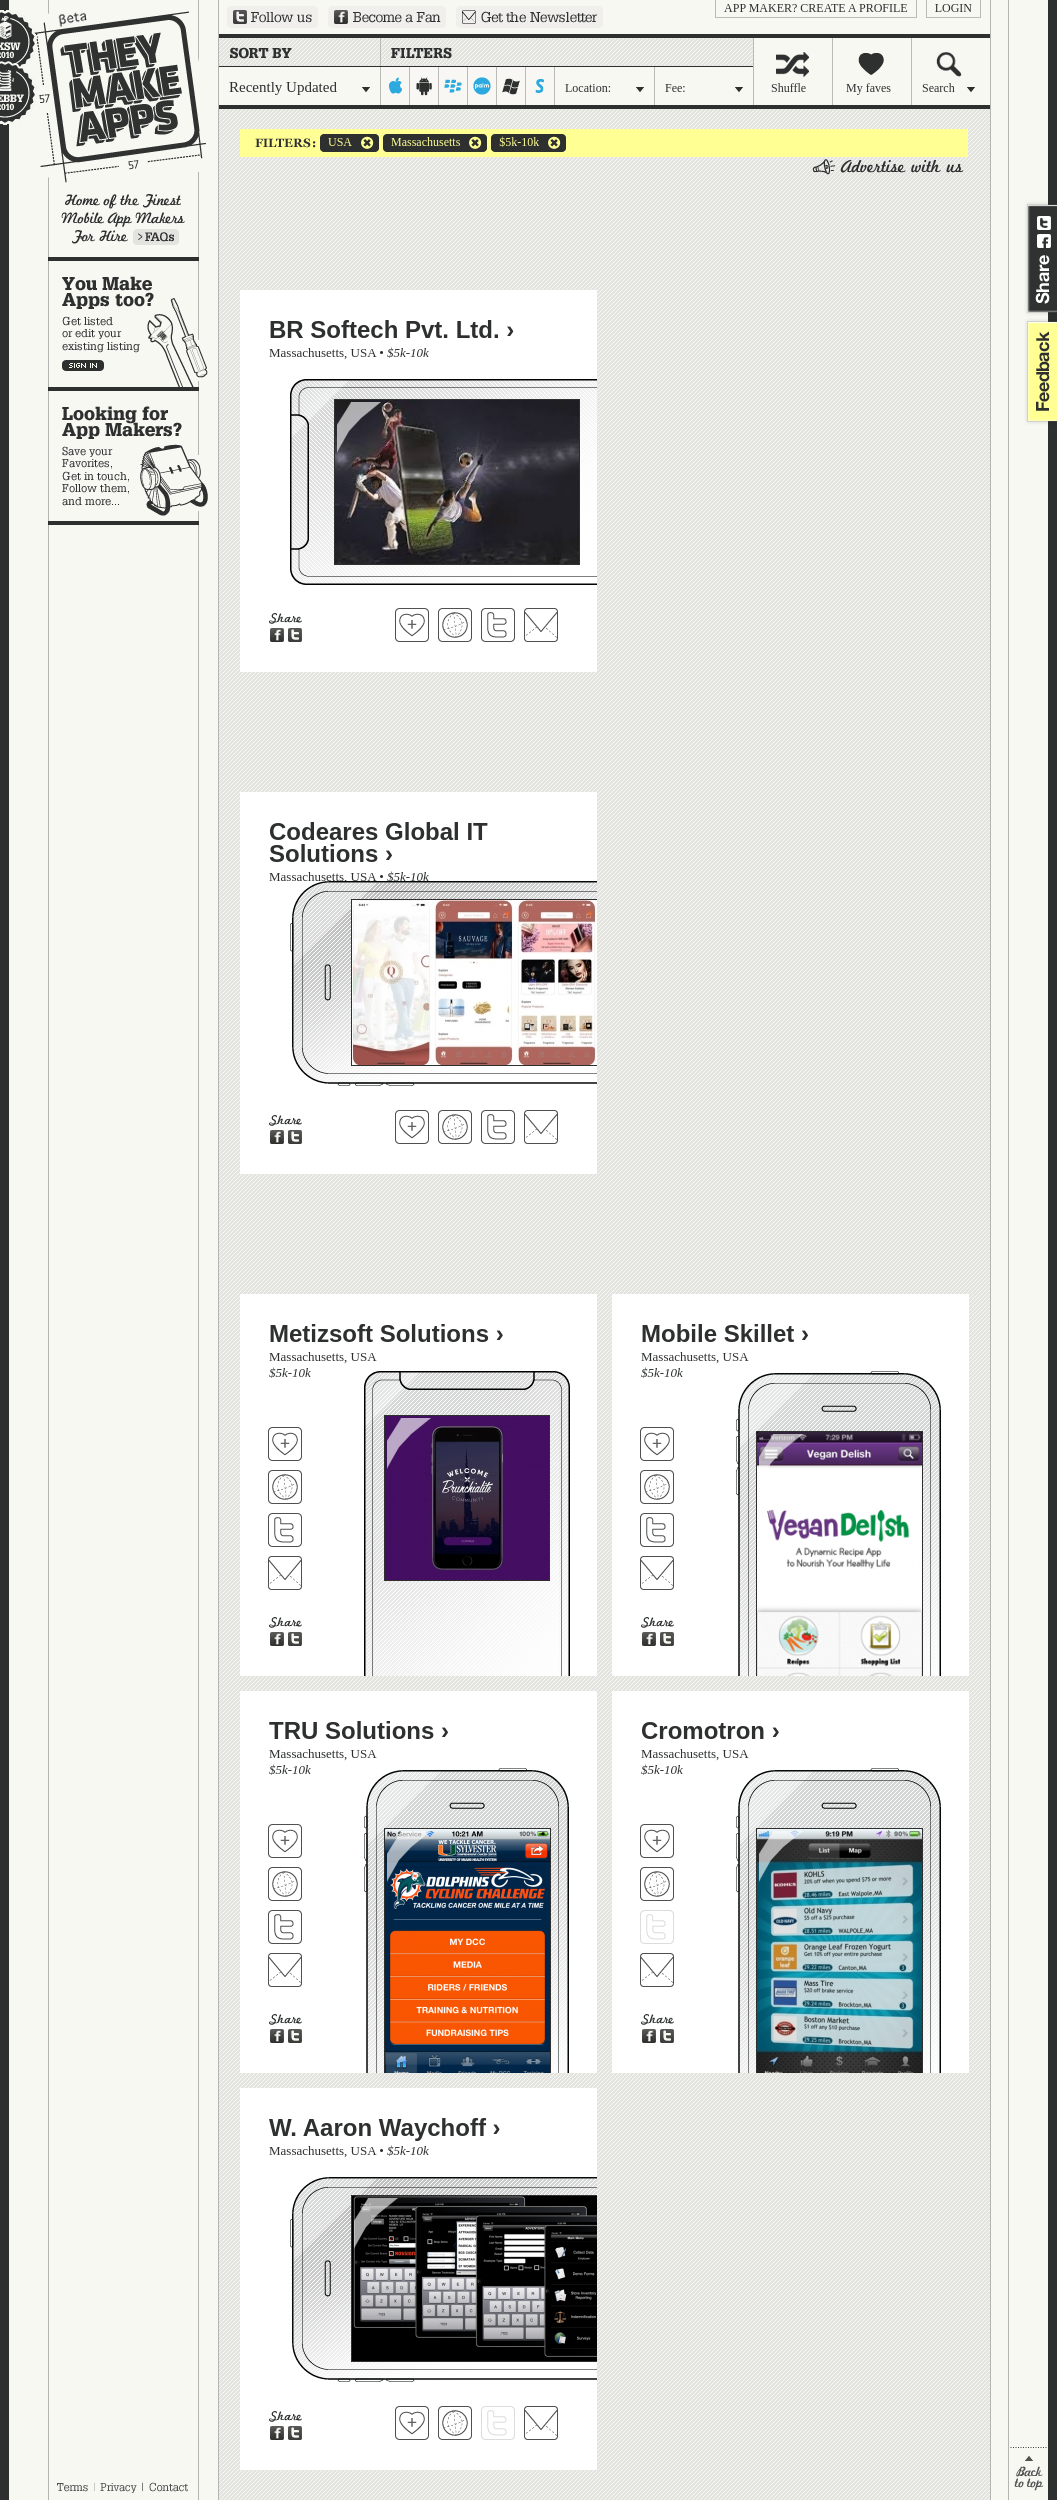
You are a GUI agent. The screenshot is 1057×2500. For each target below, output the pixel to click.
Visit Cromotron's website (657, 1884)
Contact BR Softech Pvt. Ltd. (541, 625)
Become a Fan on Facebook (387, 17)
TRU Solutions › (359, 1730)
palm (482, 86)
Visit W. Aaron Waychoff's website (455, 2423)
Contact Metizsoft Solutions (285, 1573)
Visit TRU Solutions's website (285, 1884)
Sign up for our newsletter (529, 17)
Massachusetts (421, 143)
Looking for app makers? (133, 456)
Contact (170, 2487)
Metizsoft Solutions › (386, 1333)
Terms (72, 2487)
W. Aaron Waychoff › (385, 2127)
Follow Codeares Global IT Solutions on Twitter (498, 1127)
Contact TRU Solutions (285, 1970)
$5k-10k (515, 143)
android (424, 86)
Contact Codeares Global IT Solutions (541, 1127)
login (953, 8)
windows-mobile (511, 86)
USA (336, 143)
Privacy (118, 2487)
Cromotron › (710, 1730)
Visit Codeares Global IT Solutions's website (455, 1127)
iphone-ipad (395, 86)
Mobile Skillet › (725, 1333)
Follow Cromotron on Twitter (657, 1927)
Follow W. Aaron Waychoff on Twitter (498, 2423)
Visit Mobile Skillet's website (657, 1487)
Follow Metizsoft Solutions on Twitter (285, 1530)
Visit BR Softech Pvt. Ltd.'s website (455, 625)
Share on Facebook (1044, 241)
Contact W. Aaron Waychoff (541, 2423)
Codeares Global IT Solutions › (378, 842)
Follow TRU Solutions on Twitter (285, 1927)
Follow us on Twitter (272, 17)
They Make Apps (107, 96)
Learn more (156, 237)
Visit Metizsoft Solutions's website (285, 1487)
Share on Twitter (1044, 223)
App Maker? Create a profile (816, 8)
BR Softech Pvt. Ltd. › (391, 329)
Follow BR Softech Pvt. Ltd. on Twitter (498, 625)
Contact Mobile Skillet (657, 1573)
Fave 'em (412, 625)
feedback (1040, 371)
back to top (1028, 2473)
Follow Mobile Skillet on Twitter (657, 1530)
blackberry (453, 86)
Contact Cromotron (657, 1970)
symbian (540, 86)
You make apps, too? (133, 324)
